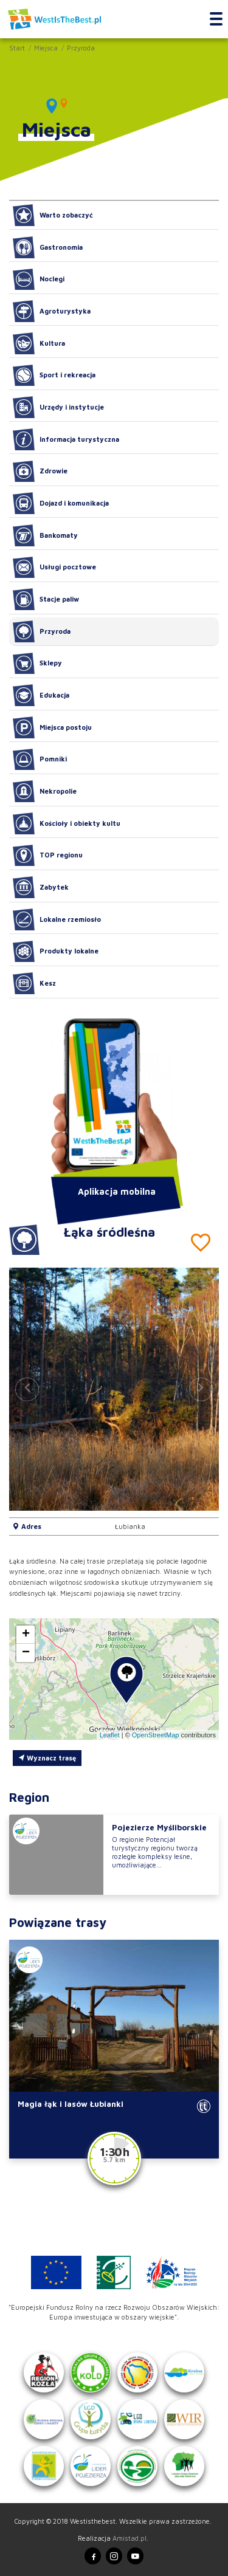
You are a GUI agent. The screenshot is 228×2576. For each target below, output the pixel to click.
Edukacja (41, 695)
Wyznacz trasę (47, 1758)
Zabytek (41, 887)
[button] (201, 1389)
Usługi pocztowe (54, 568)
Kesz (34, 983)
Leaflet (110, 1735)
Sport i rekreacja (54, 375)
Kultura (39, 343)
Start (17, 48)
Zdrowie (40, 472)
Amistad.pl (129, 2538)
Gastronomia (48, 247)
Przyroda (81, 48)
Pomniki (40, 760)
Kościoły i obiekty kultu (66, 823)
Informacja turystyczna (66, 439)
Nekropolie (45, 791)
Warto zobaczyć (53, 215)
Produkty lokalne (55, 952)
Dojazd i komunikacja (61, 503)
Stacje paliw (46, 599)
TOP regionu (48, 856)
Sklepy (37, 664)
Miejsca (46, 48)
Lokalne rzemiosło (57, 919)
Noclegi (38, 279)
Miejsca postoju (52, 727)
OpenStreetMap (155, 1735)
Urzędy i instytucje (58, 407)
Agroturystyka (52, 311)
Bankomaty (45, 535)
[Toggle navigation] (216, 19)
